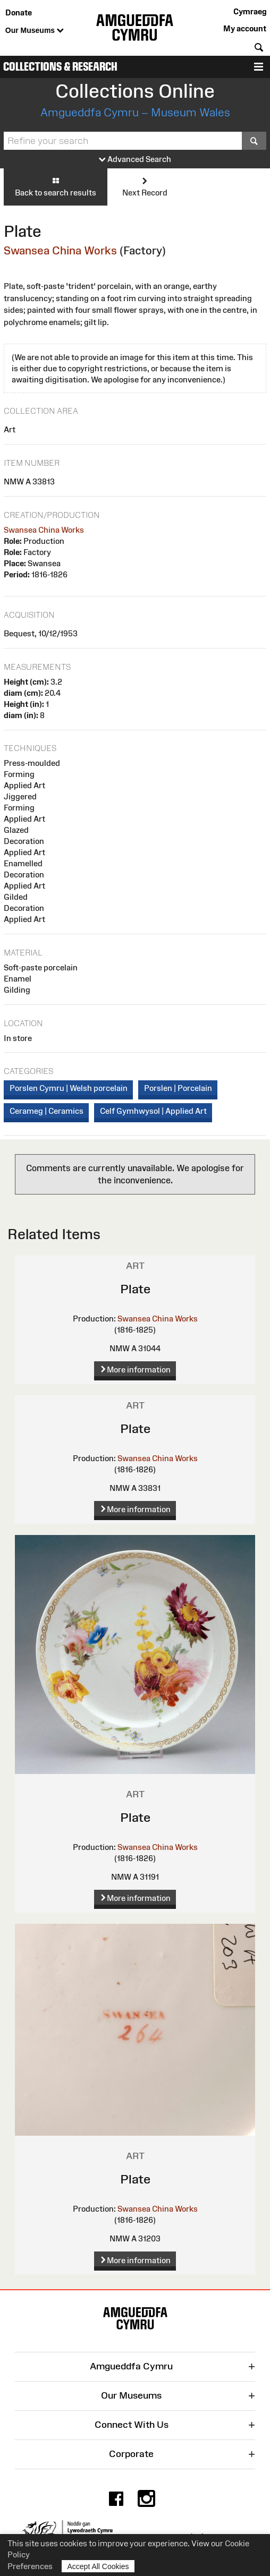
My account (244, 28)
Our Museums (34, 31)
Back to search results (55, 186)
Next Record (144, 186)
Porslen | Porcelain (178, 1088)
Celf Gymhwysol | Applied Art (153, 1110)
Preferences (30, 2566)
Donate (18, 12)
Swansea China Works (60, 250)
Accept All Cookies (98, 2566)
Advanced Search (135, 160)
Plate (135, 1289)
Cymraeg (249, 11)
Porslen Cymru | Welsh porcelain (69, 1088)
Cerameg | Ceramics (46, 1110)
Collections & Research (60, 66)
